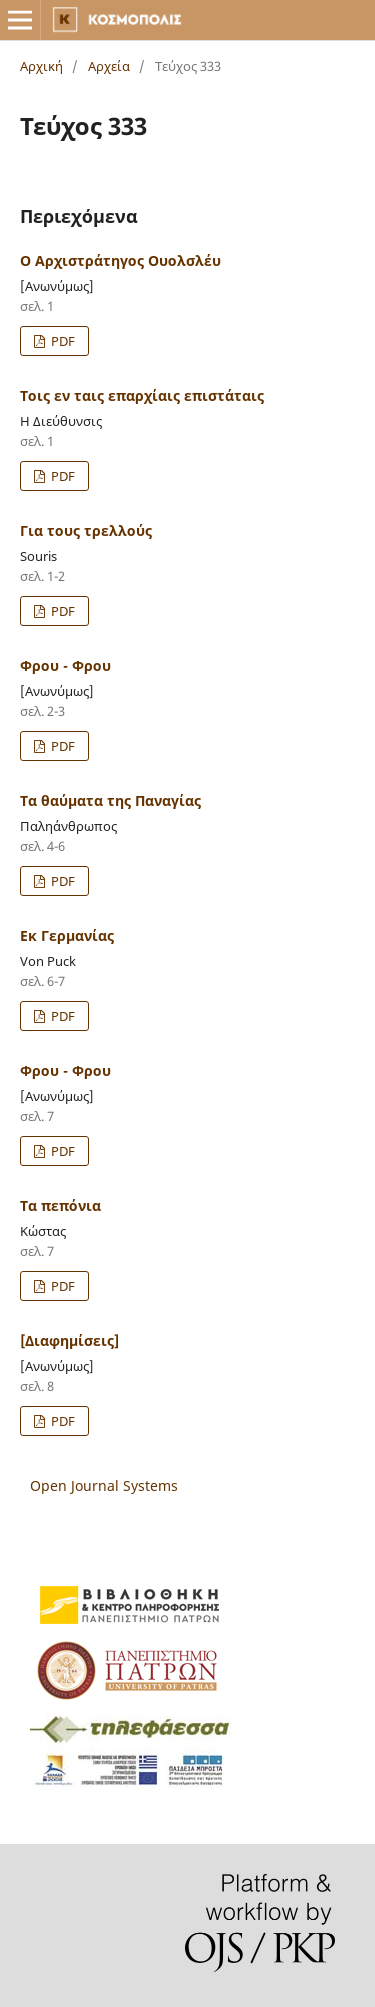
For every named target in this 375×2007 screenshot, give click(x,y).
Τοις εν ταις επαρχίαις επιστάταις (142, 395)
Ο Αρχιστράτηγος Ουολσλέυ (120, 260)
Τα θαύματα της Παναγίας (110, 800)
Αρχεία (109, 66)
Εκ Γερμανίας (67, 935)
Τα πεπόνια (60, 1205)
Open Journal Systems (104, 1485)
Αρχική (41, 66)
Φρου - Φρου (65, 665)
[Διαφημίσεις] (69, 1340)
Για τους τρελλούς (86, 530)
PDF (61, 341)
